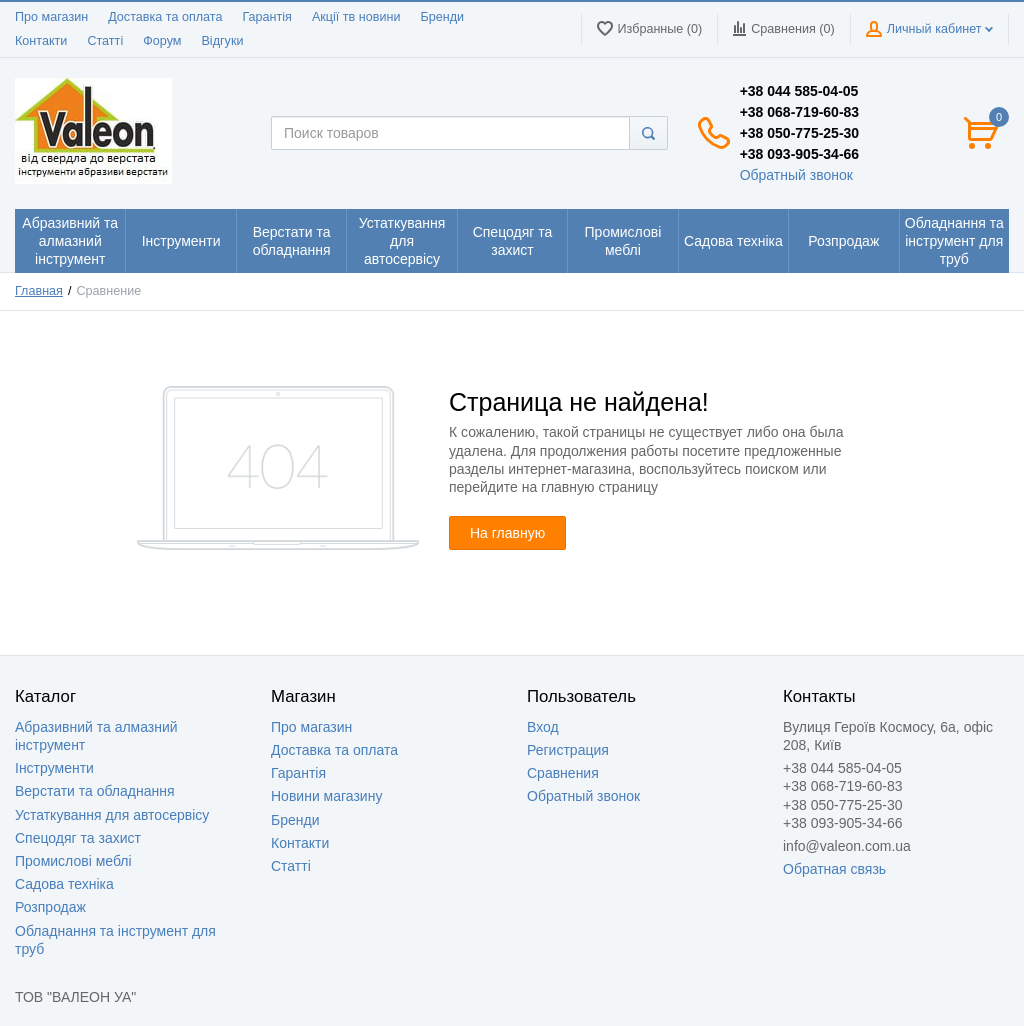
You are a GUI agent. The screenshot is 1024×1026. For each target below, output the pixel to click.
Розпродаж (50, 907)
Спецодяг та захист (78, 838)
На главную (507, 533)
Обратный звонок (796, 175)
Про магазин (51, 17)
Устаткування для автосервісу (112, 815)
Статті (105, 41)
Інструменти (54, 768)
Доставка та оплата (165, 17)
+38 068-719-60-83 (800, 112)
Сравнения (563, 773)
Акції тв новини (356, 17)
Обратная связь (834, 869)
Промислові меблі (73, 861)
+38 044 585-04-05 (799, 91)
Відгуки (222, 41)
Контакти (41, 41)
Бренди (442, 17)
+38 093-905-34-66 (800, 154)
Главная (39, 291)
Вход (543, 727)
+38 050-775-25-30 (800, 133)
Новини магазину (326, 796)
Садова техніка (64, 884)
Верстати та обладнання (95, 791)
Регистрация (568, 750)
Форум (162, 41)
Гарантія (266, 17)
